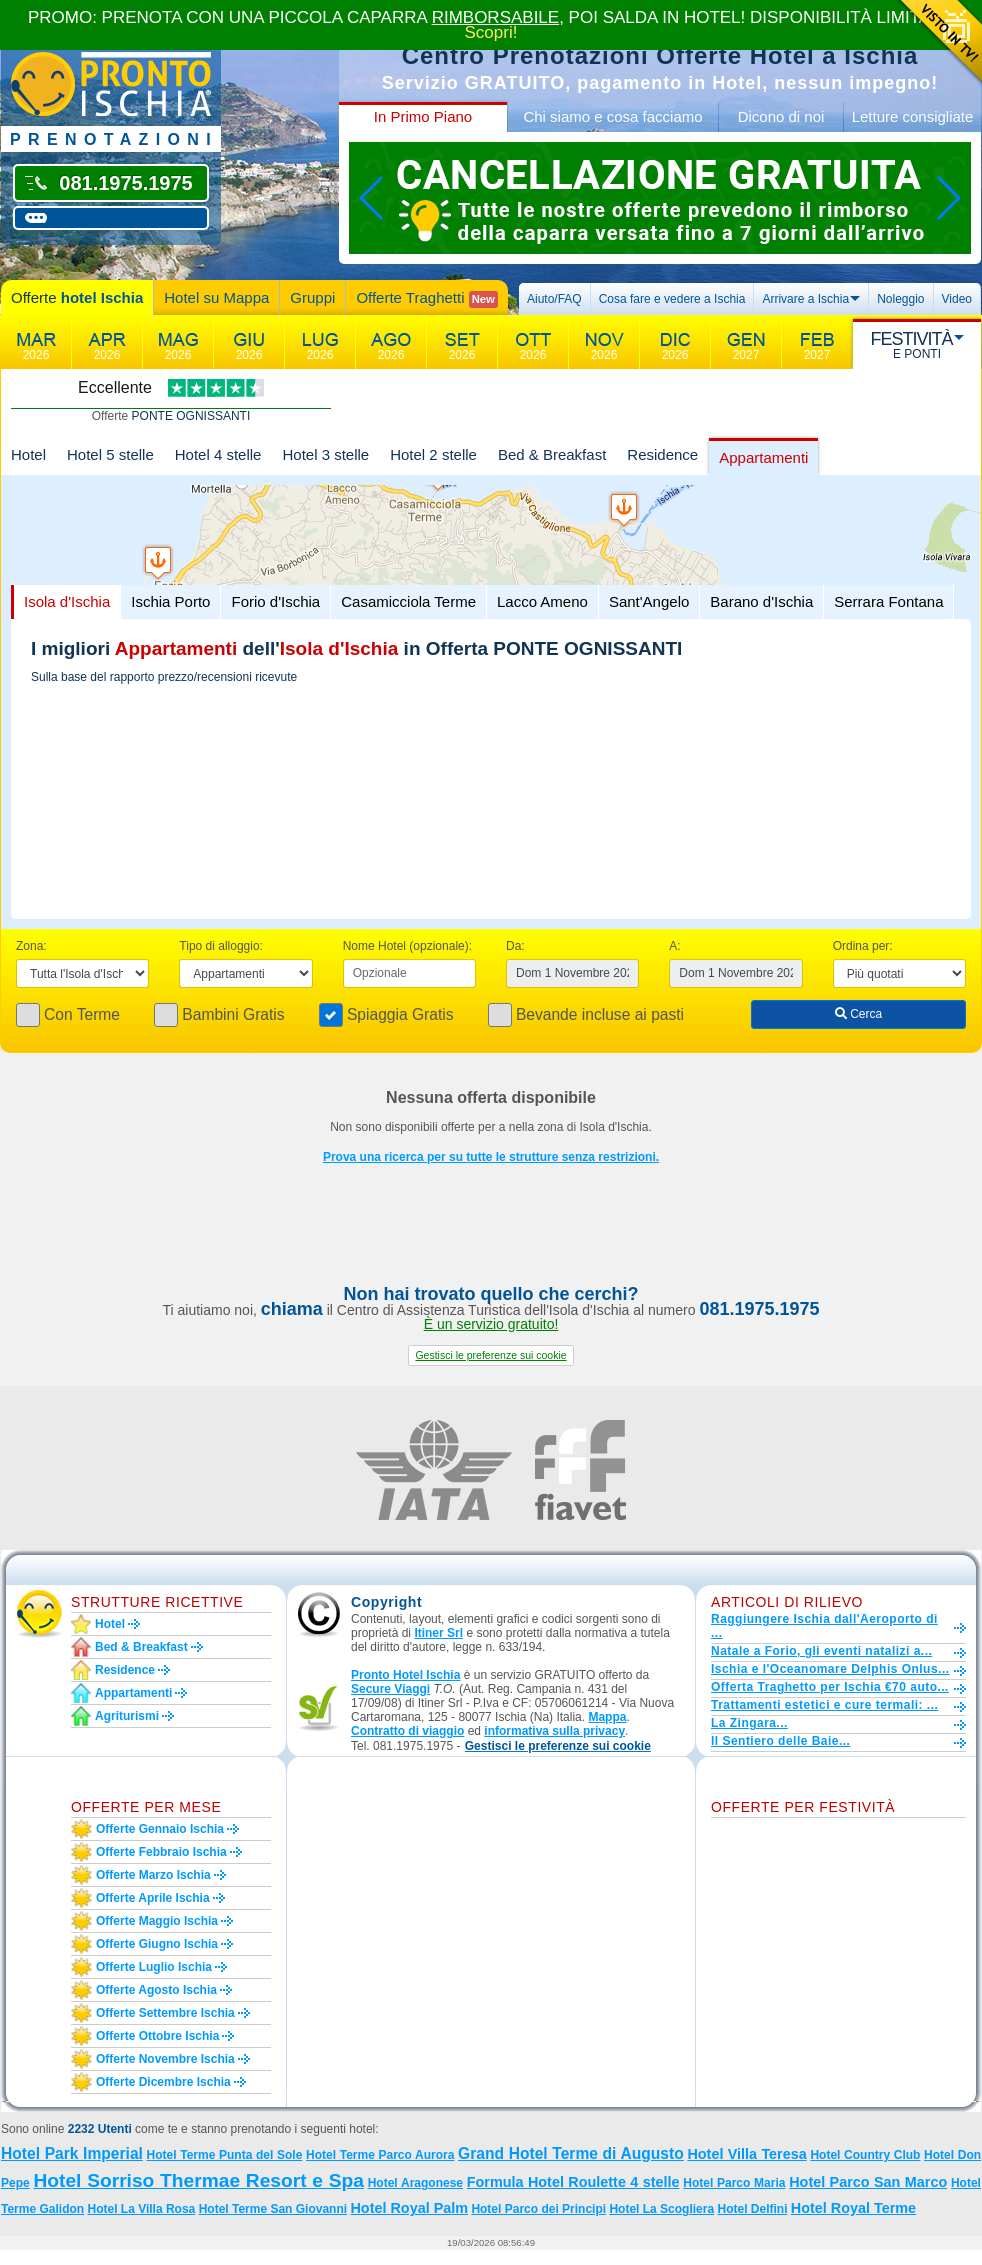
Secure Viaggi (390, 1689)
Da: (515, 946)
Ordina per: (863, 946)
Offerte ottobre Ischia (157, 2036)
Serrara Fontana (888, 601)
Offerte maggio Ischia (157, 1921)
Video (957, 299)
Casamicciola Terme (408, 601)
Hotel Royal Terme (853, 2208)
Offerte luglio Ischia (154, 1967)
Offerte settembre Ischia (165, 2013)
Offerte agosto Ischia (156, 1990)
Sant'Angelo (649, 601)
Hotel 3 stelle (325, 454)
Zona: (31, 946)
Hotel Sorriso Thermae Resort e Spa (198, 2180)
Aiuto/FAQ (554, 299)
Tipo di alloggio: (221, 946)
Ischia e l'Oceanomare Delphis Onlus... (830, 1669)
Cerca (858, 1014)
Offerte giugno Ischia (157, 1944)
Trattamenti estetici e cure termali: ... (824, 1705)
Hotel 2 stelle (433, 454)
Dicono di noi (781, 116)
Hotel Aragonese (415, 2183)
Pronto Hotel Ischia (405, 1675)
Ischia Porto (170, 601)
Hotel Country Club (865, 2155)
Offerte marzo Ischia (153, 1875)
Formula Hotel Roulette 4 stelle (573, 2182)
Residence (662, 454)
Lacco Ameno (542, 601)
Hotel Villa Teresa (746, 2154)
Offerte (77, 297)
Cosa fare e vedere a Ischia (672, 299)
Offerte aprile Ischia (153, 1898)
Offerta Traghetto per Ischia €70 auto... (830, 1687)
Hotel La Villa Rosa (141, 2209)
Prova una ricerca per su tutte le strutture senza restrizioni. (491, 1157)
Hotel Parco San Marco (868, 2182)
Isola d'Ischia (67, 601)
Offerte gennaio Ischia (160, 1829)
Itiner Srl (438, 1633)
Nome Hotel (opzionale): (407, 946)
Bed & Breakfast (552, 454)
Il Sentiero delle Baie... (780, 1741)
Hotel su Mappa (216, 297)
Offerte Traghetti (426, 298)
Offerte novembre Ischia (165, 2059)
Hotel (28, 454)
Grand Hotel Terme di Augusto (571, 2153)
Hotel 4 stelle (218, 454)
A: (674, 946)
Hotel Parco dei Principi (538, 2209)
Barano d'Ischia (761, 601)
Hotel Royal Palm (409, 2208)
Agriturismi (127, 1716)
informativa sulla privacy (554, 1731)
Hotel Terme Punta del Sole (225, 2155)
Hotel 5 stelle (110, 454)
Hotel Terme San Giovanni (273, 2209)
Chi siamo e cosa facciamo (612, 116)
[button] (490, 1355)
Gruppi (312, 297)
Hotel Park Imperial (72, 2153)
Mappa (607, 1717)
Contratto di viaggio (407, 1731)
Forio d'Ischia (275, 601)
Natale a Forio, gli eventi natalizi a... (821, 1651)
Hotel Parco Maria (734, 2183)
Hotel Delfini (752, 2209)
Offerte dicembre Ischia (163, 2082)
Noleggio (900, 299)
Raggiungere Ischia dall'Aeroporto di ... (824, 1626)
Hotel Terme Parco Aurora (380, 2155)
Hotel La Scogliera (661, 2209)
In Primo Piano (423, 116)
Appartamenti (763, 457)
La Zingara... (749, 1723)
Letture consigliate (913, 116)
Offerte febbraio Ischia (161, 1852)
